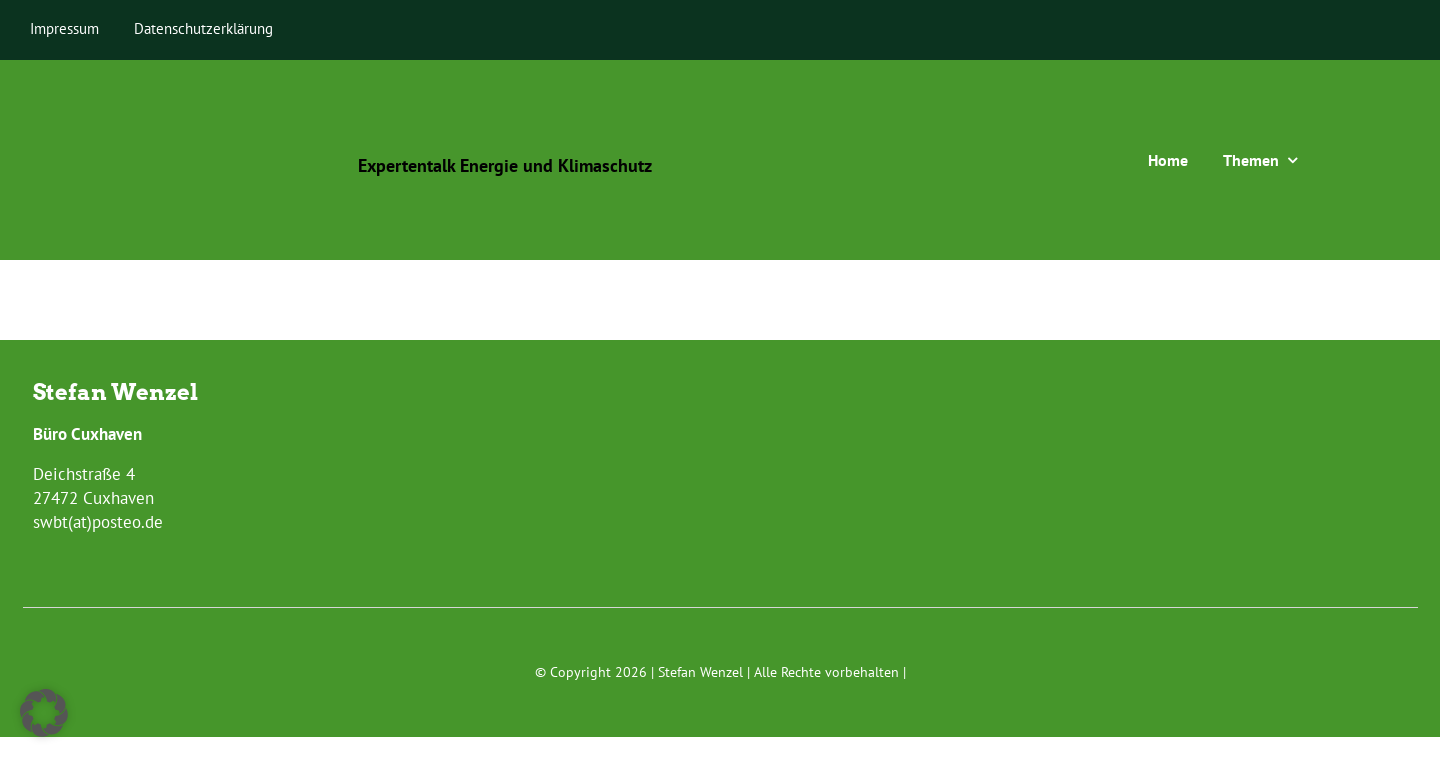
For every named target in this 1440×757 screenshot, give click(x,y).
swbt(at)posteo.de (98, 522)
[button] (44, 713)
